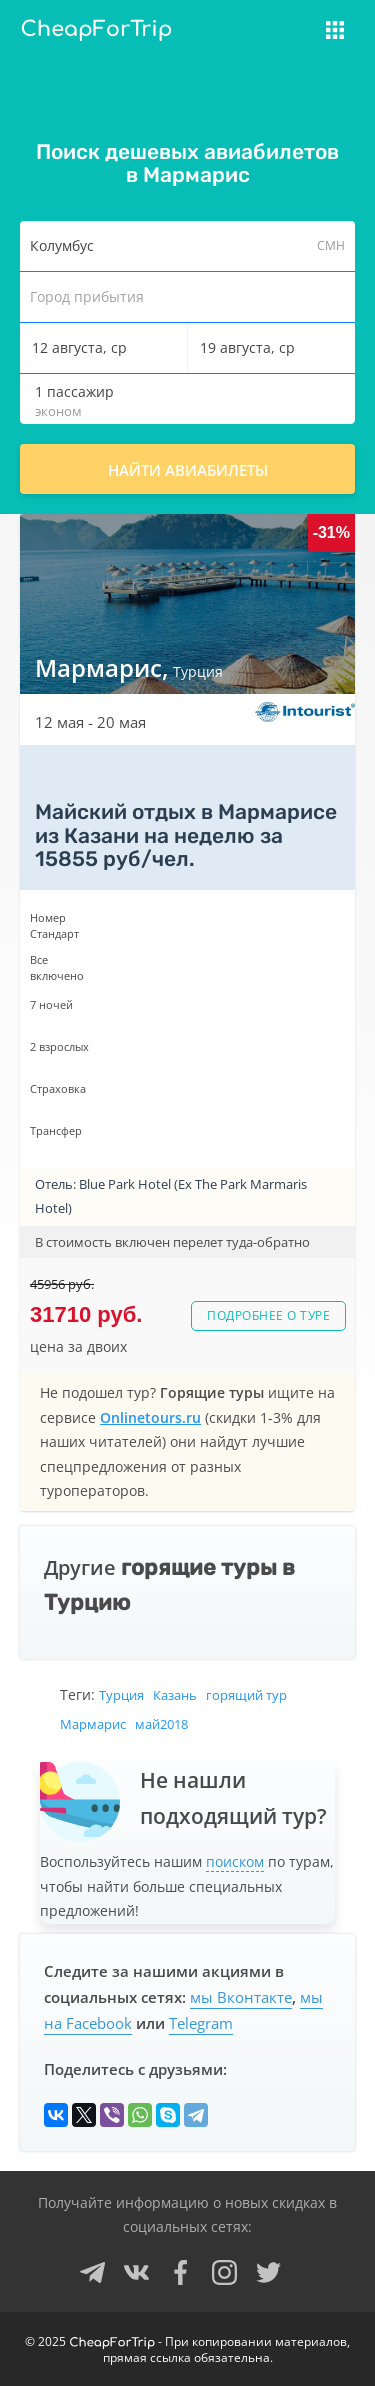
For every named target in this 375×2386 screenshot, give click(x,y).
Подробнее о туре (268, 1315)
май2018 (161, 1724)
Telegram (201, 2023)
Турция (121, 1695)
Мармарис (93, 1724)
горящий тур (246, 1695)
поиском (235, 1861)
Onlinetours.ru (150, 1417)
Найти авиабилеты (188, 470)
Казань (175, 1695)
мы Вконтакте (241, 1997)
